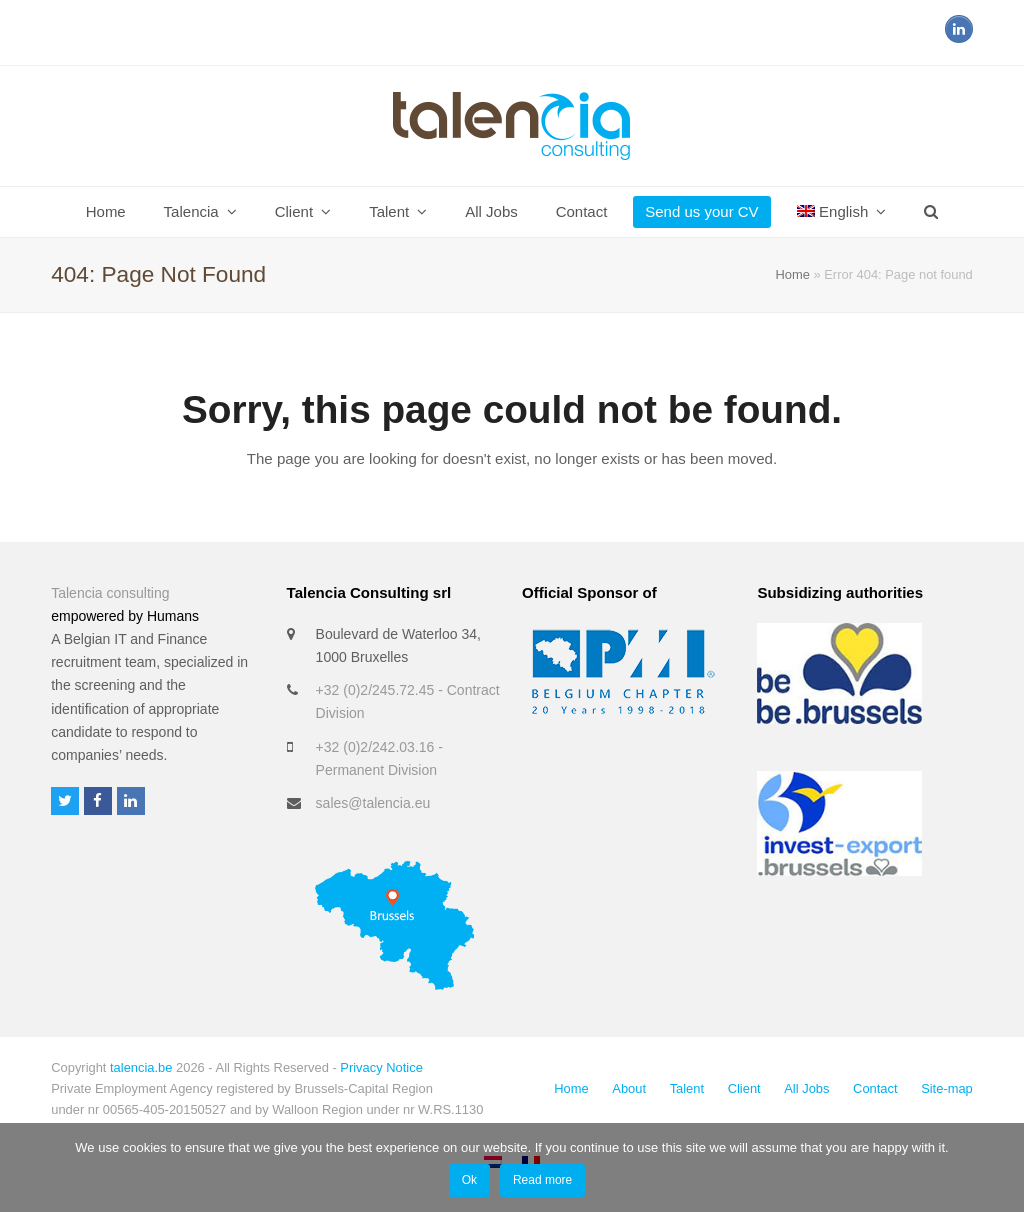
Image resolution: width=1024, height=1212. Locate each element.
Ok (469, 1180)
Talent (687, 1088)
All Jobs (806, 1088)
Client (744, 1088)
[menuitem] (842, 212)
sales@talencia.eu (373, 803)
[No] (999, 1168)
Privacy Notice (381, 1067)
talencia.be (141, 1067)
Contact (875, 1088)
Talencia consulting (110, 593)
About (629, 1088)
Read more (542, 1180)
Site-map (947, 1088)
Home (792, 274)
